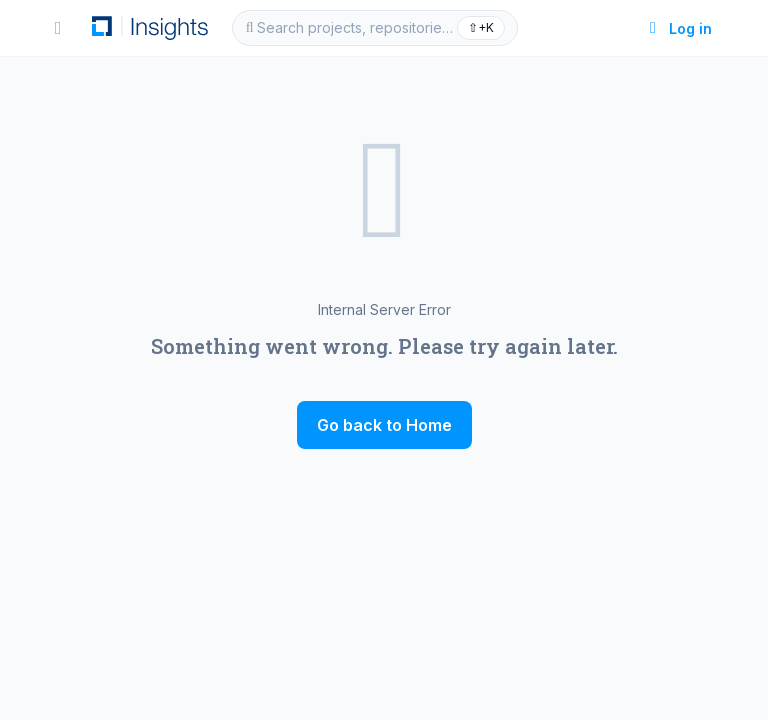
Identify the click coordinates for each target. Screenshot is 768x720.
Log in (678, 28)
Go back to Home (384, 425)
